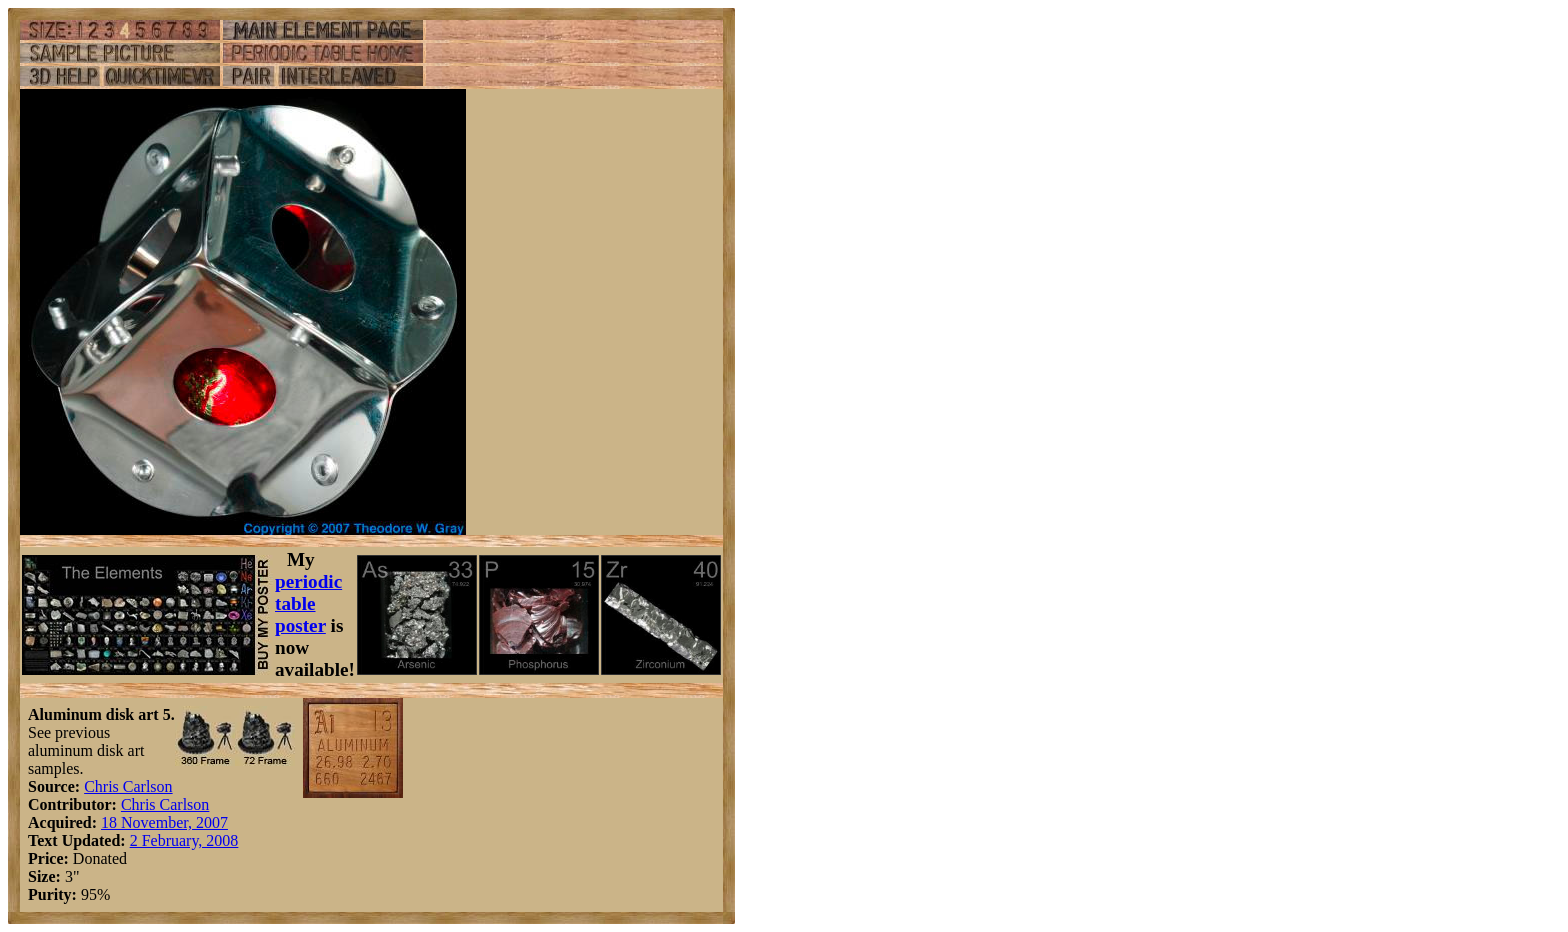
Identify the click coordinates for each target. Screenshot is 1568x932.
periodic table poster (308, 603)
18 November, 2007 (164, 822)
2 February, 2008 (184, 840)
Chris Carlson (128, 786)
